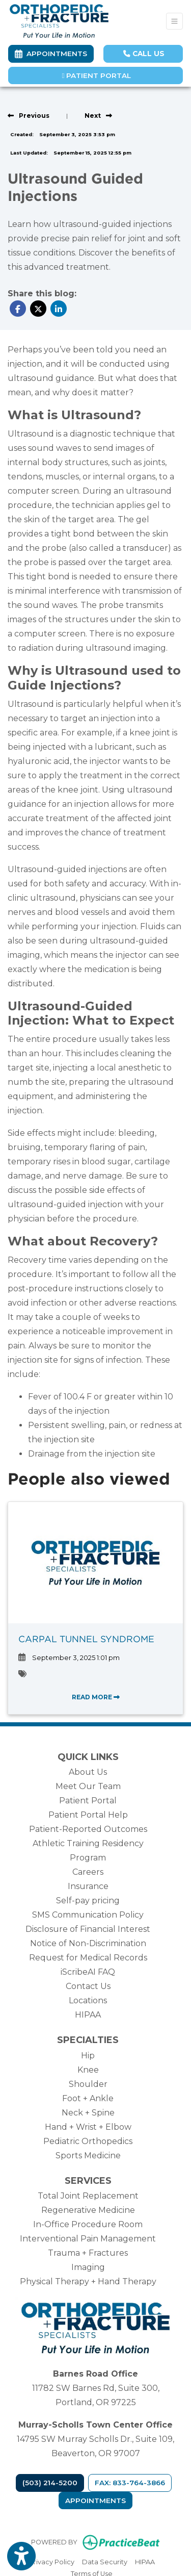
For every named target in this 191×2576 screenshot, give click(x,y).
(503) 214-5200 (49, 2483)
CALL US (144, 53)
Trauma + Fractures (88, 2253)
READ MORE (96, 1697)
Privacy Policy (51, 2561)
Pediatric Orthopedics (87, 2141)
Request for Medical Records (88, 1957)
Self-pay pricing (88, 1900)
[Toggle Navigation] (174, 21)
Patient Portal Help (88, 1815)
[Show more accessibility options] (21, 2557)
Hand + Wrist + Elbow (88, 2127)
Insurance (88, 1886)
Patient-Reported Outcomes (88, 1829)
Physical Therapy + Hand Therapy (88, 2281)
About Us (88, 1772)
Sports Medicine (88, 2155)
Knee (88, 2070)
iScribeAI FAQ (88, 1972)
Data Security (104, 2561)
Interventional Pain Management (88, 2238)
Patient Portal (96, 75)
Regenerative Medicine (88, 2210)
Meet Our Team (88, 1786)
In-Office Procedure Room (88, 2224)
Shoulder (88, 2084)
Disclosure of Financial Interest (87, 1929)
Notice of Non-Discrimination (88, 1943)
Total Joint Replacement (88, 2196)
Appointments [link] (51, 53)
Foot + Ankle (88, 2098)
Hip (88, 2055)
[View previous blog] (28, 115)
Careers (87, 1872)
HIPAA (88, 2015)
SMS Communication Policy (88, 1915)
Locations (88, 2000)
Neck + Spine (88, 2113)
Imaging (88, 2267)
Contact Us (88, 1986)
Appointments (95, 2500)
